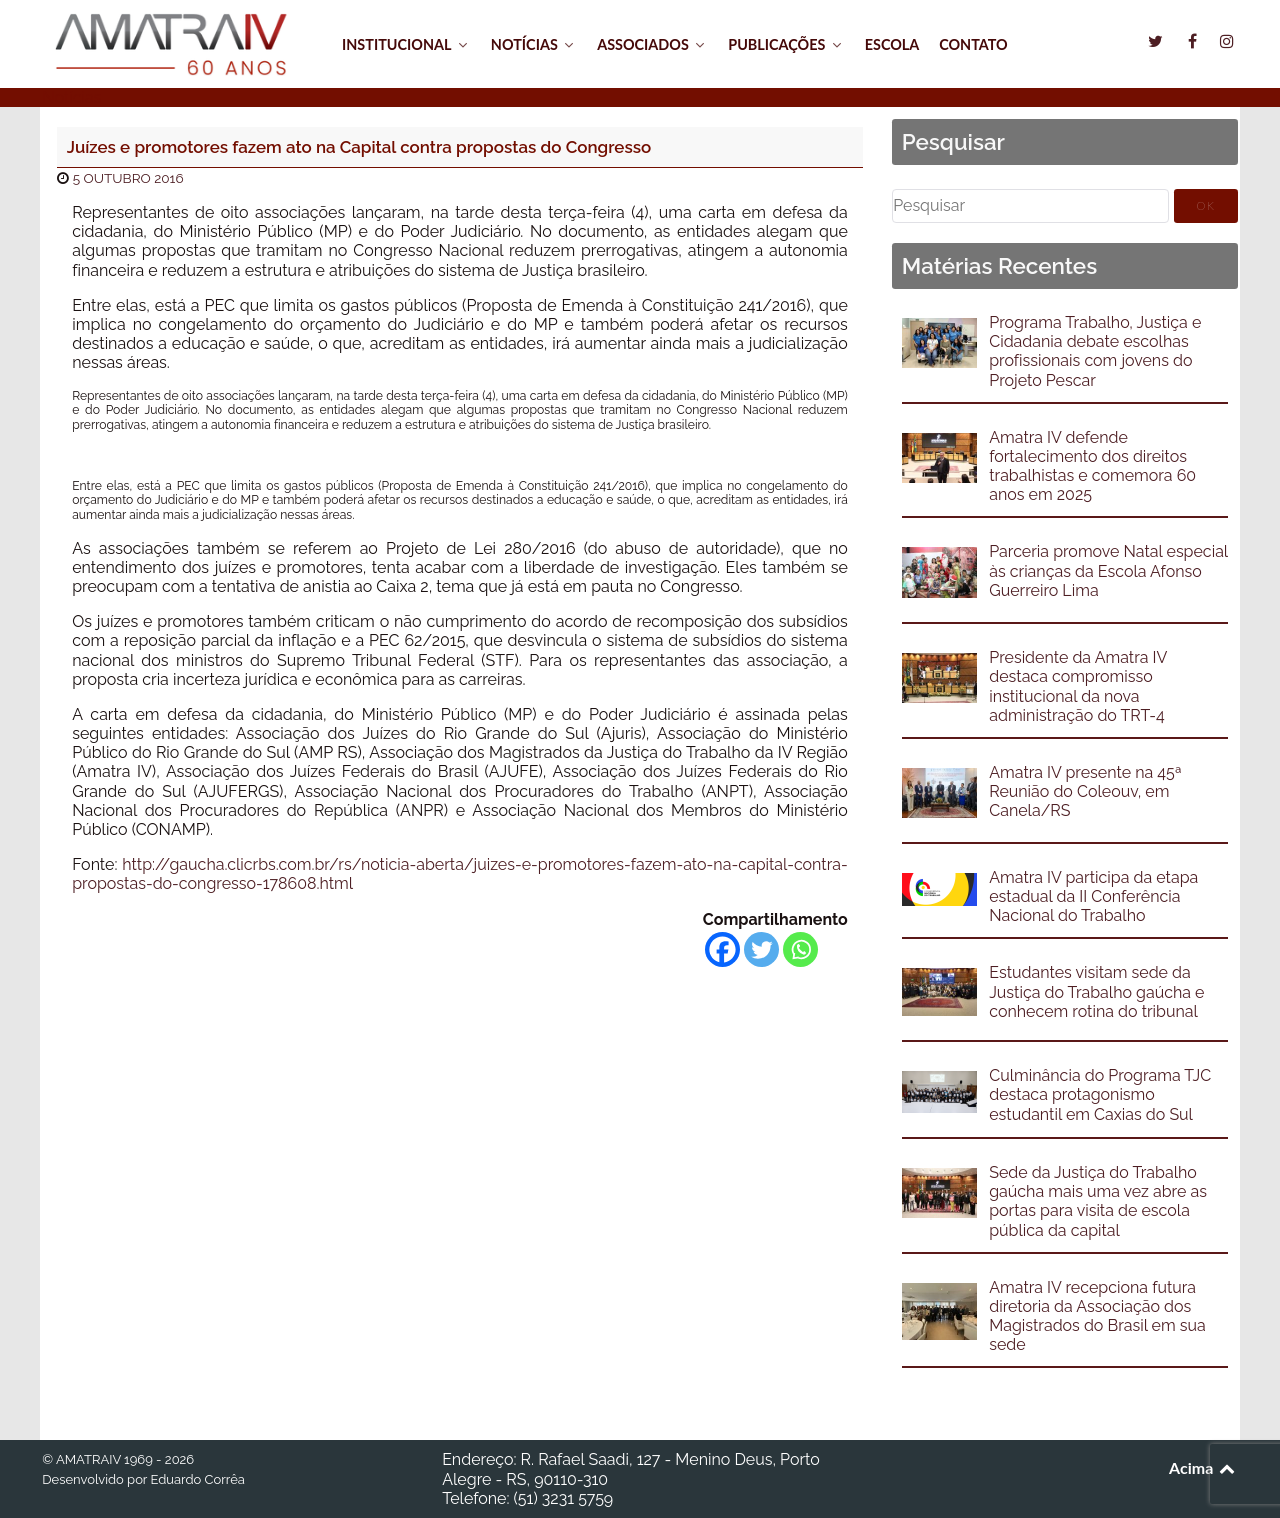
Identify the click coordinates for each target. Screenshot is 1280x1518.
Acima (1203, 1467)
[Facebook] (722, 949)
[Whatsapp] (800, 949)
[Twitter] (761, 949)
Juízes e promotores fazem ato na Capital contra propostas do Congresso (359, 147)
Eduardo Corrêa (197, 1479)
